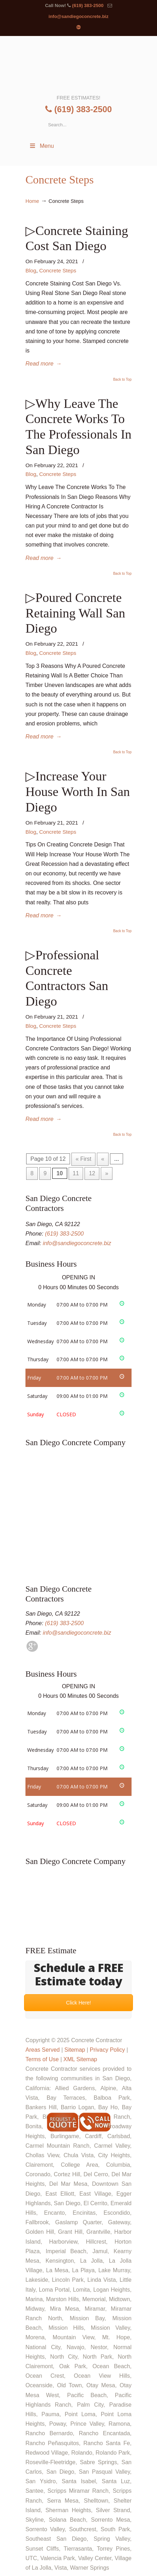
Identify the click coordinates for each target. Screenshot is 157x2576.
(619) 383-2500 (88, 5)
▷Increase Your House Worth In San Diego (77, 791)
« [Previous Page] (102, 1159)
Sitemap (74, 2050)
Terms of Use (42, 2059)
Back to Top (122, 379)
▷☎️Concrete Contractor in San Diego (78, 64)
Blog (30, 270)
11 (76, 1173)
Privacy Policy (107, 2050)
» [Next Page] (106, 1173)
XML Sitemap (80, 2059)
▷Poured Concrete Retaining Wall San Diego (75, 613)
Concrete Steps (57, 270)
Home (32, 201)
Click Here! (79, 2002)
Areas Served (42, 2050)
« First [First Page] (83, 1159)
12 (92, 1173)
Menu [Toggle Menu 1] (41, 146)
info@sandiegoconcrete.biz (78, 16)
